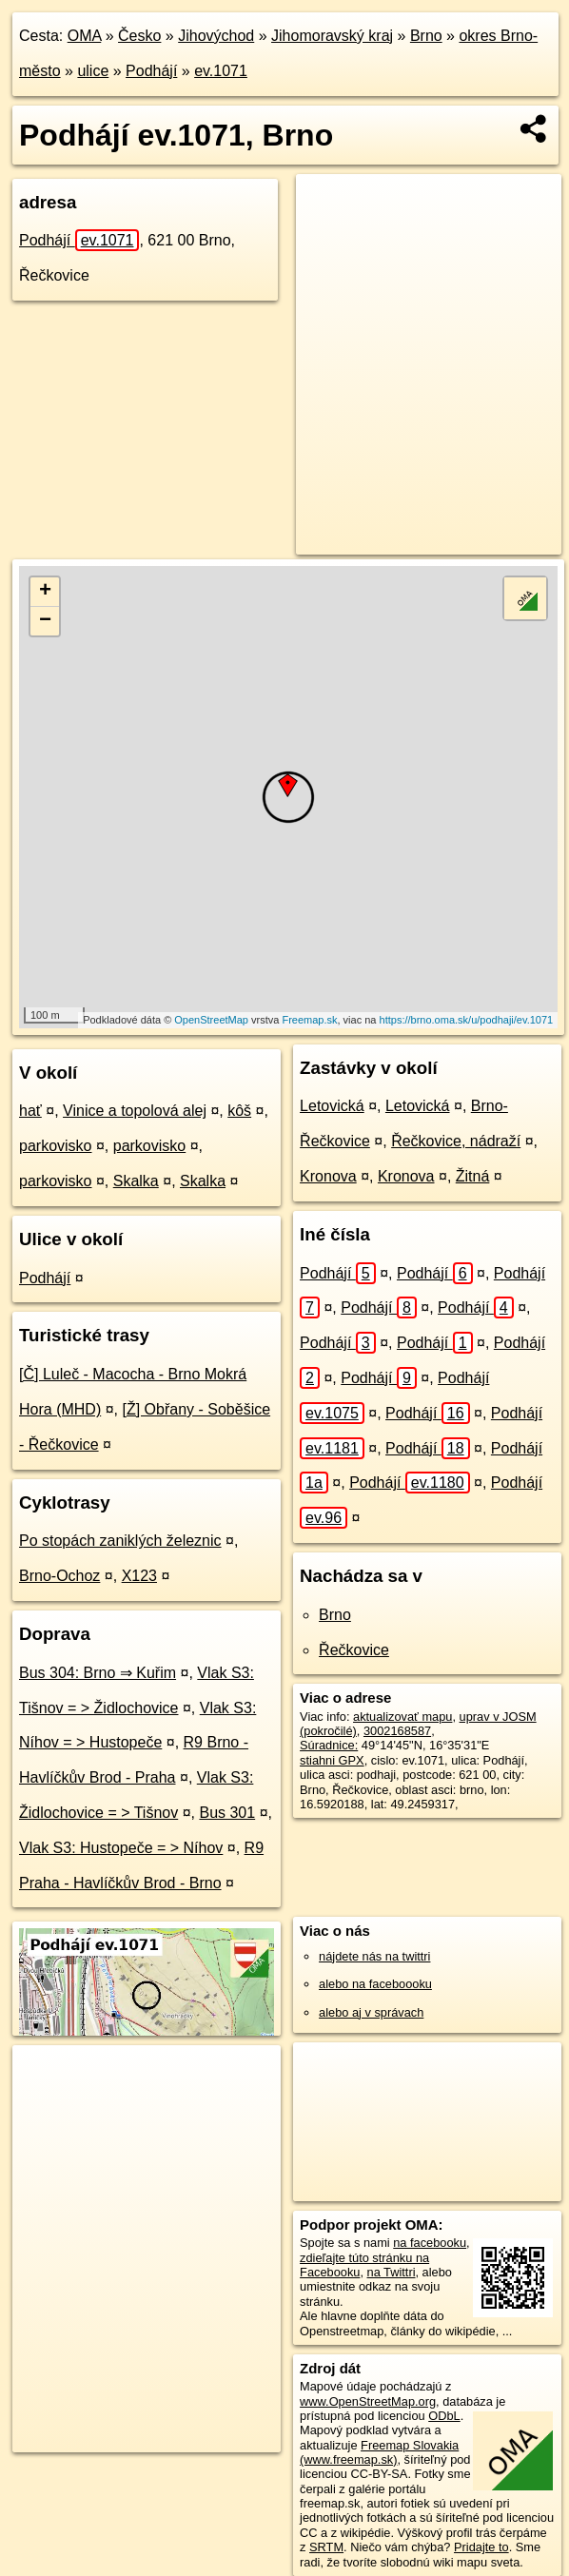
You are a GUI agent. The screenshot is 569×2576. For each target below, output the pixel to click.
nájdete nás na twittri (374, 1956)
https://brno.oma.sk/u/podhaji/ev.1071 (467, 1019)
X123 (139, 1576)
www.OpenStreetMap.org (368, 2401)
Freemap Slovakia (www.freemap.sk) (379, 2452)
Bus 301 (227, 1813)
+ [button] (45, 591)
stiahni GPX (332, 1760)
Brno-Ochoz (59, 1576)
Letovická (332, 1106)
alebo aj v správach (371, 2012)
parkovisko (55, 1146)
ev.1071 (220, 71)
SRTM (326, 2547)
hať (30, 1111)
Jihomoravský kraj (332, 36)
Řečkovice (354, 1650)
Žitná (473, 1176)
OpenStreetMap (211, 1019)
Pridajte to (481, 2547)
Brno (426, 36)
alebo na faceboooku (375, 1984)
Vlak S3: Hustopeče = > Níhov (121, 1848)
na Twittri (391, 2272)
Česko (139, 36)
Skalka (136, 1181)
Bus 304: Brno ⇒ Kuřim (97, 1673)
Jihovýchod (216, 36)
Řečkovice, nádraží (455, 1141)
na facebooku (429, 2242)
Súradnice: (329, 1745)
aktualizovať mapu (402, 1716)
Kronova (328, 1176)
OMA (85, 36)
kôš (239, 1111)
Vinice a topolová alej (134, 1111)
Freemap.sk (309, 1019)
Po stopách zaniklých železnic (120, 1540)
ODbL (444, 2416)
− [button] (45, 621)
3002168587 (397, 1731)
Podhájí (151, 71)
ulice (92, 71)
